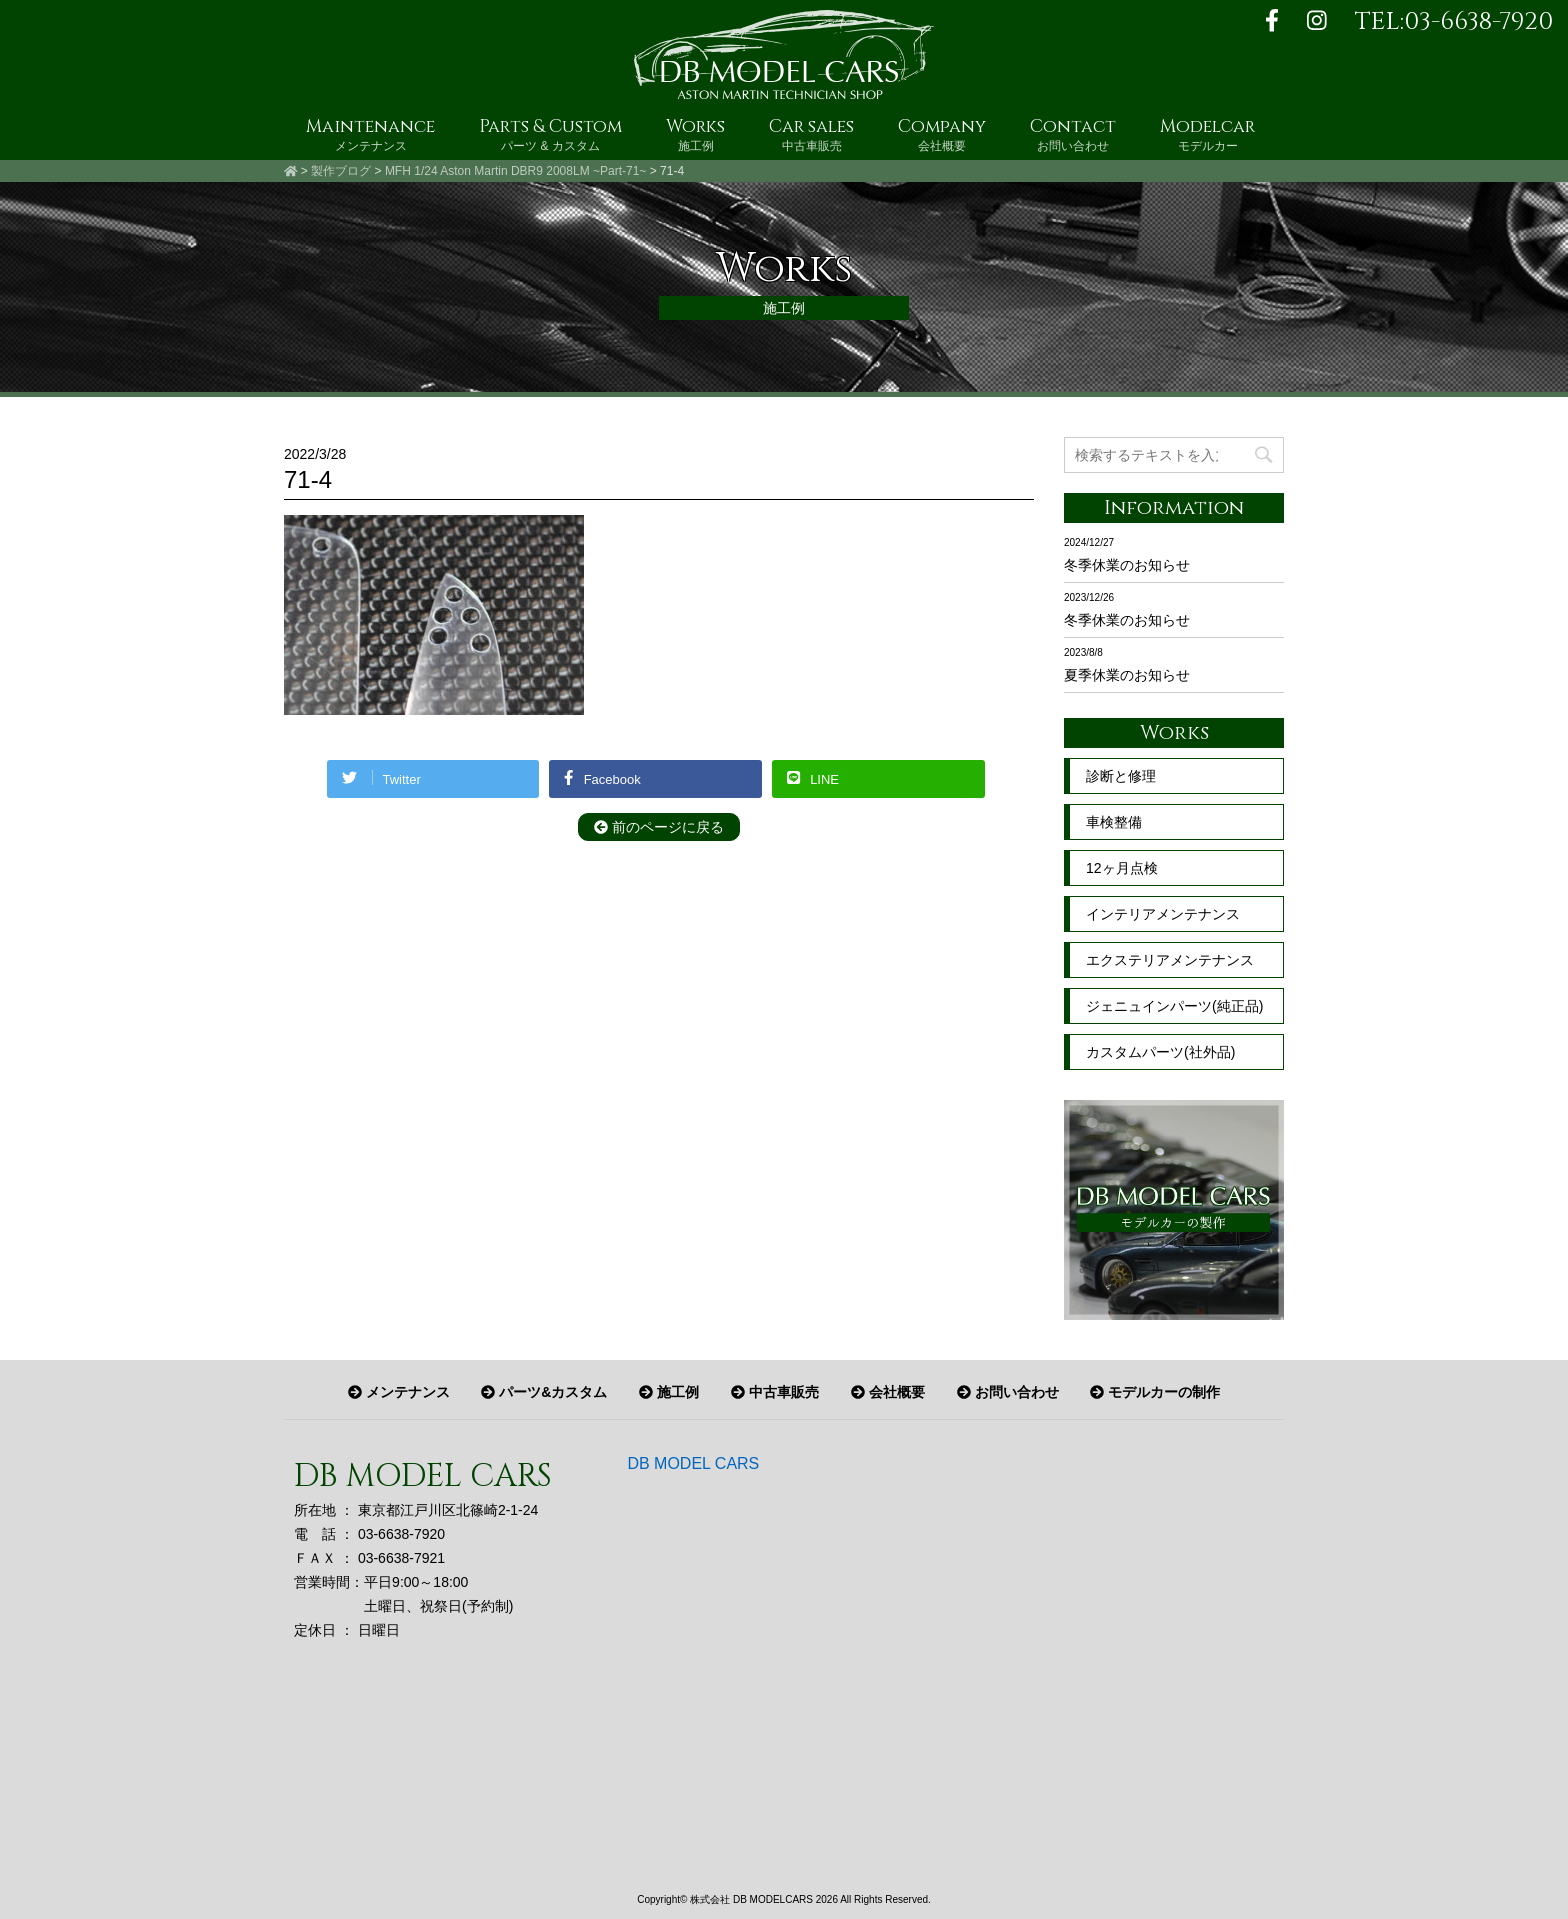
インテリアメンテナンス (1163, 914)
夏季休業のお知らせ (1127, 675)
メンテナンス (399, 1392)
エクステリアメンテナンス (1170, 960)
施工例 (669, 1392)
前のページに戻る (659, 827)
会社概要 (888, 1392)
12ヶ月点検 (1122, 868)
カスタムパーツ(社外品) (1160, 1052)
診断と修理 (1121, 776)
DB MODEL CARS (693, 1463)
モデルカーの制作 (1155, 1392)
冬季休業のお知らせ (1127, 565)
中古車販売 (775, 1392)
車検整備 (1114, 822)
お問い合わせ (1008, 1392)
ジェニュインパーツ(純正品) (1174, 1006)
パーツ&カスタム (544, 1392)
